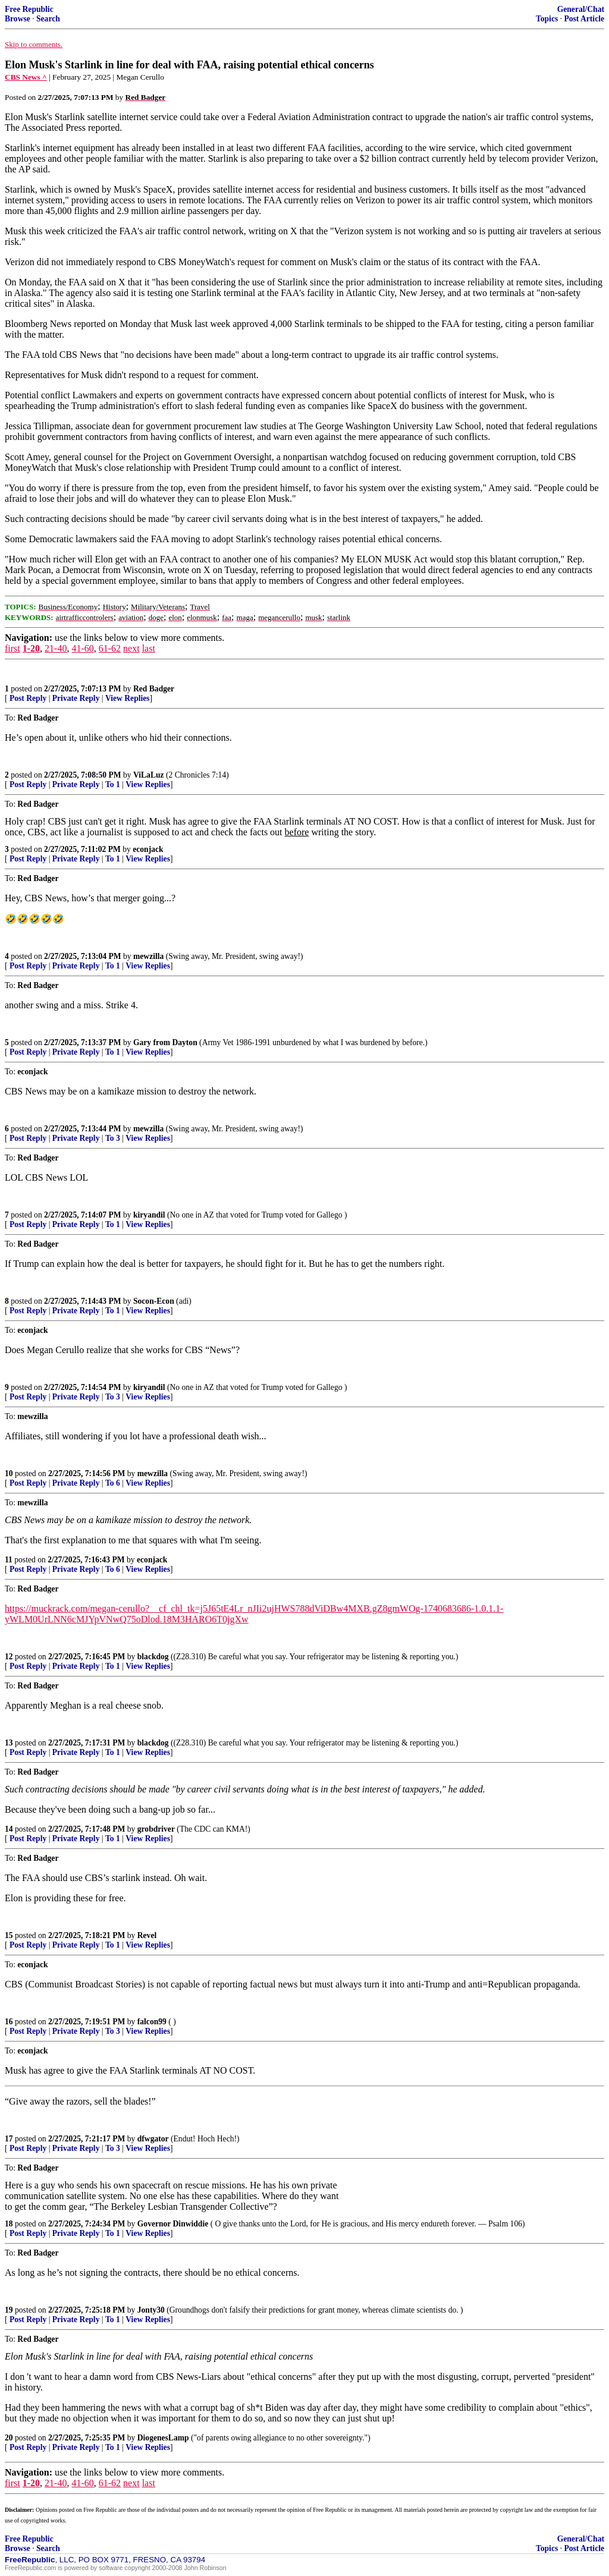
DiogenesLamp (163, 2437)
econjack (148, 849)
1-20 (31, 648)
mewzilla (148, 956)
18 (9, 2223)
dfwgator (153, 2138)
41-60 (82, 648)
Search (48, 18)
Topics (547, 18)
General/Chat (580, 9)
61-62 (110, 648)
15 (9, 1935)
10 (9, 1473)
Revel (146, 1935)
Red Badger (153, 688)
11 (8, 1559)
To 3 (112, 1138)
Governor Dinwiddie (172, 2223)
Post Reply (28, 698)
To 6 (112, 1483)
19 (9, 2309)
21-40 (56, 648)
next (131, 648)
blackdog (153, 1656)
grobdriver (156, 1829)
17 (9, 2138)
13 (9, 1742)
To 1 (112, 784)
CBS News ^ (26, 77)
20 (9, 2437)
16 (9, 2021)
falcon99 (152, 2021)
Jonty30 (151, 2309)
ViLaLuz (148, 774)
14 (9, 1829)
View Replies (127, 698)
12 (9, 1656)
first (12, 648)
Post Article (584, 18)
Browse (17, 18)
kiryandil (149, 1214)
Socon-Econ (153, 1301)
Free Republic (29, 9)
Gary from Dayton (165, 1042)
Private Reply (76, 698)
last (148, 648)
